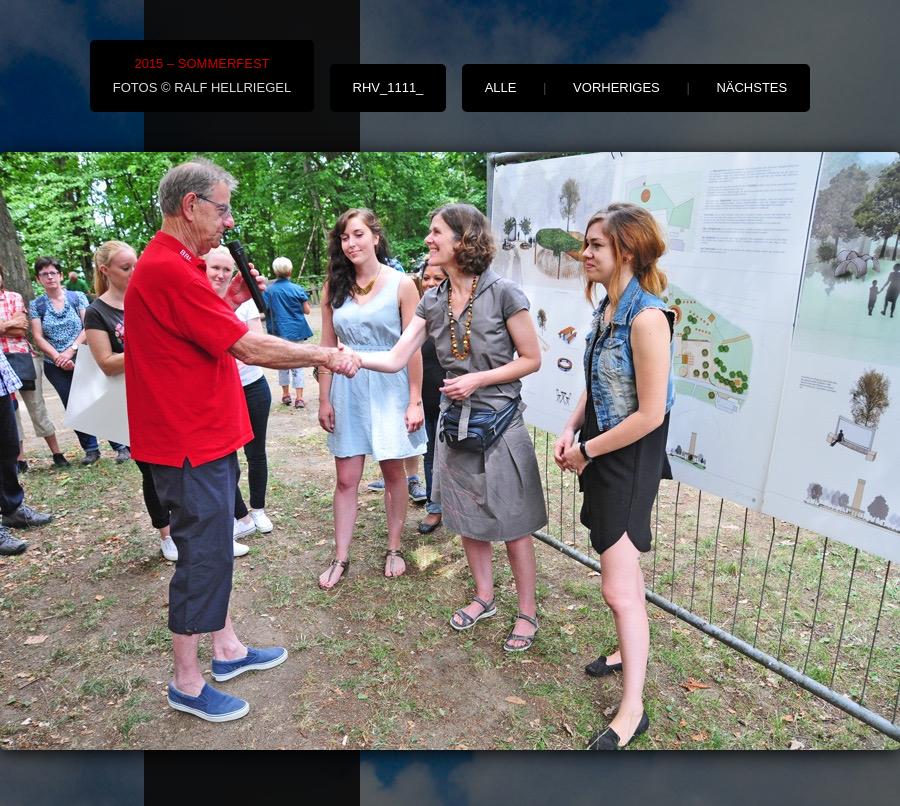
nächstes (751, 87)
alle (501, 87)
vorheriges (616, 87)
